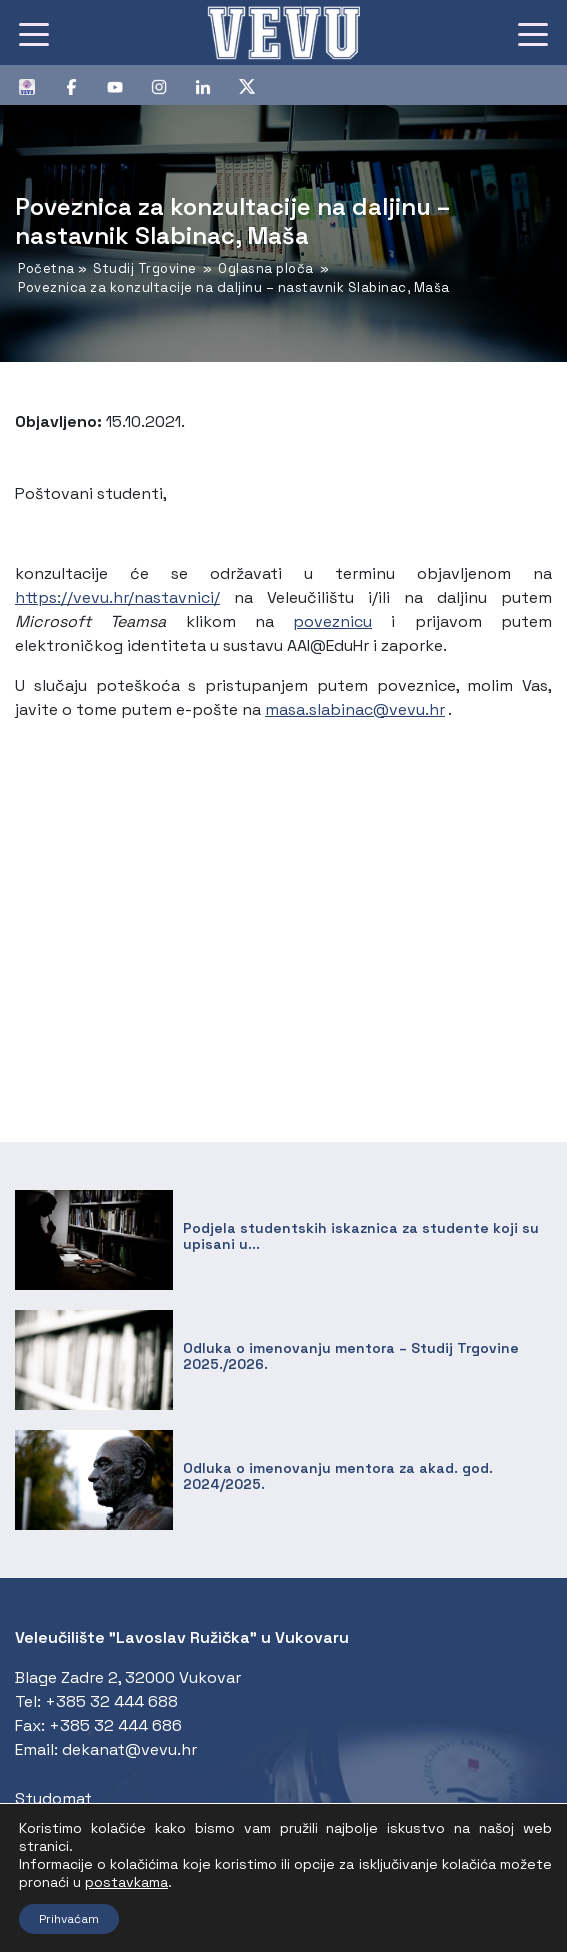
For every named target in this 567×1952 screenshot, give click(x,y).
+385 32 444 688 (111, 1701)
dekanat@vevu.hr (129, 1749)
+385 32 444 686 (115, 1725)
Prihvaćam (69, 1919)
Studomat (53, 1798)
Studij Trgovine (145, 268)
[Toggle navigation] (34, 33)
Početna (46, 268)
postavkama (126, 1882)
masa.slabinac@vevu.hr (355, 709)
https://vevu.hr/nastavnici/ (117, 597)
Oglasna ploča (266, 268)
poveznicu (332, 621)
